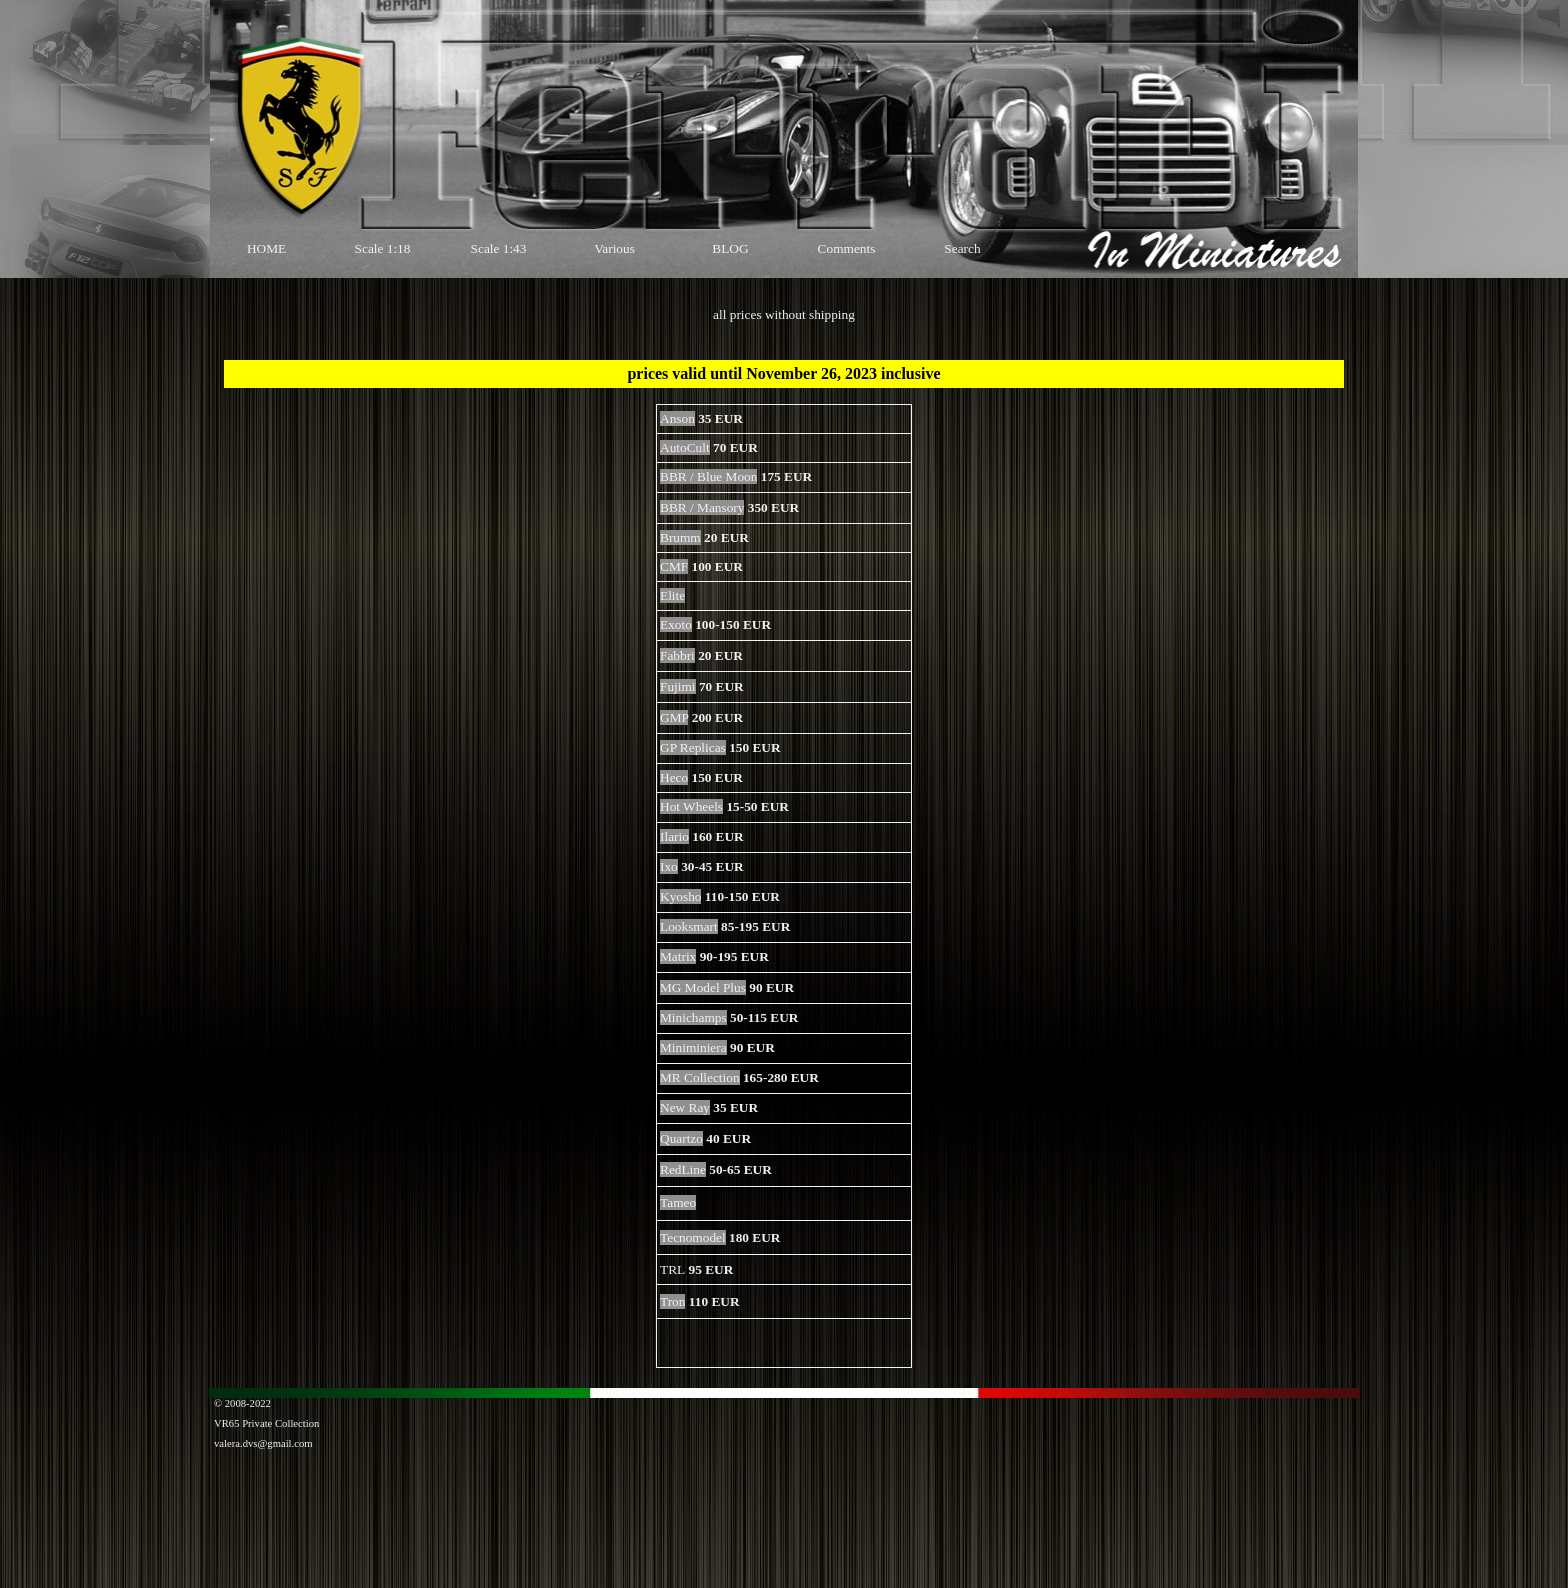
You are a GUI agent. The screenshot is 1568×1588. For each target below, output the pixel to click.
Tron (672, 1301)
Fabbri (677, 655)
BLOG (730, 248)
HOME (266, 248)
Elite (672, 595)
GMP (674, 717)
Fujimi (678, 686)
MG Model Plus (703, 987)
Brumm (680, 537)
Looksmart (689, 926)
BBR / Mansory (702, 507)
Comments (847, 248)
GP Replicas (693, 747)
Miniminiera (693, 1047)
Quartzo (681, 1138)
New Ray (685, 1107)
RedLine (683, 1169)
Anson (677, 418)
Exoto (676, 624)
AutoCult (685, 447)
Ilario (674, 836)
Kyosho (680, 896)
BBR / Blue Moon (708, 476)
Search (962, 248)
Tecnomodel (693, 1237)
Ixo (669, 866)
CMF (674, 566)
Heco (674, 777)
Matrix (678, 956)
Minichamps (693, 1017)
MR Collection (700, 1077)
